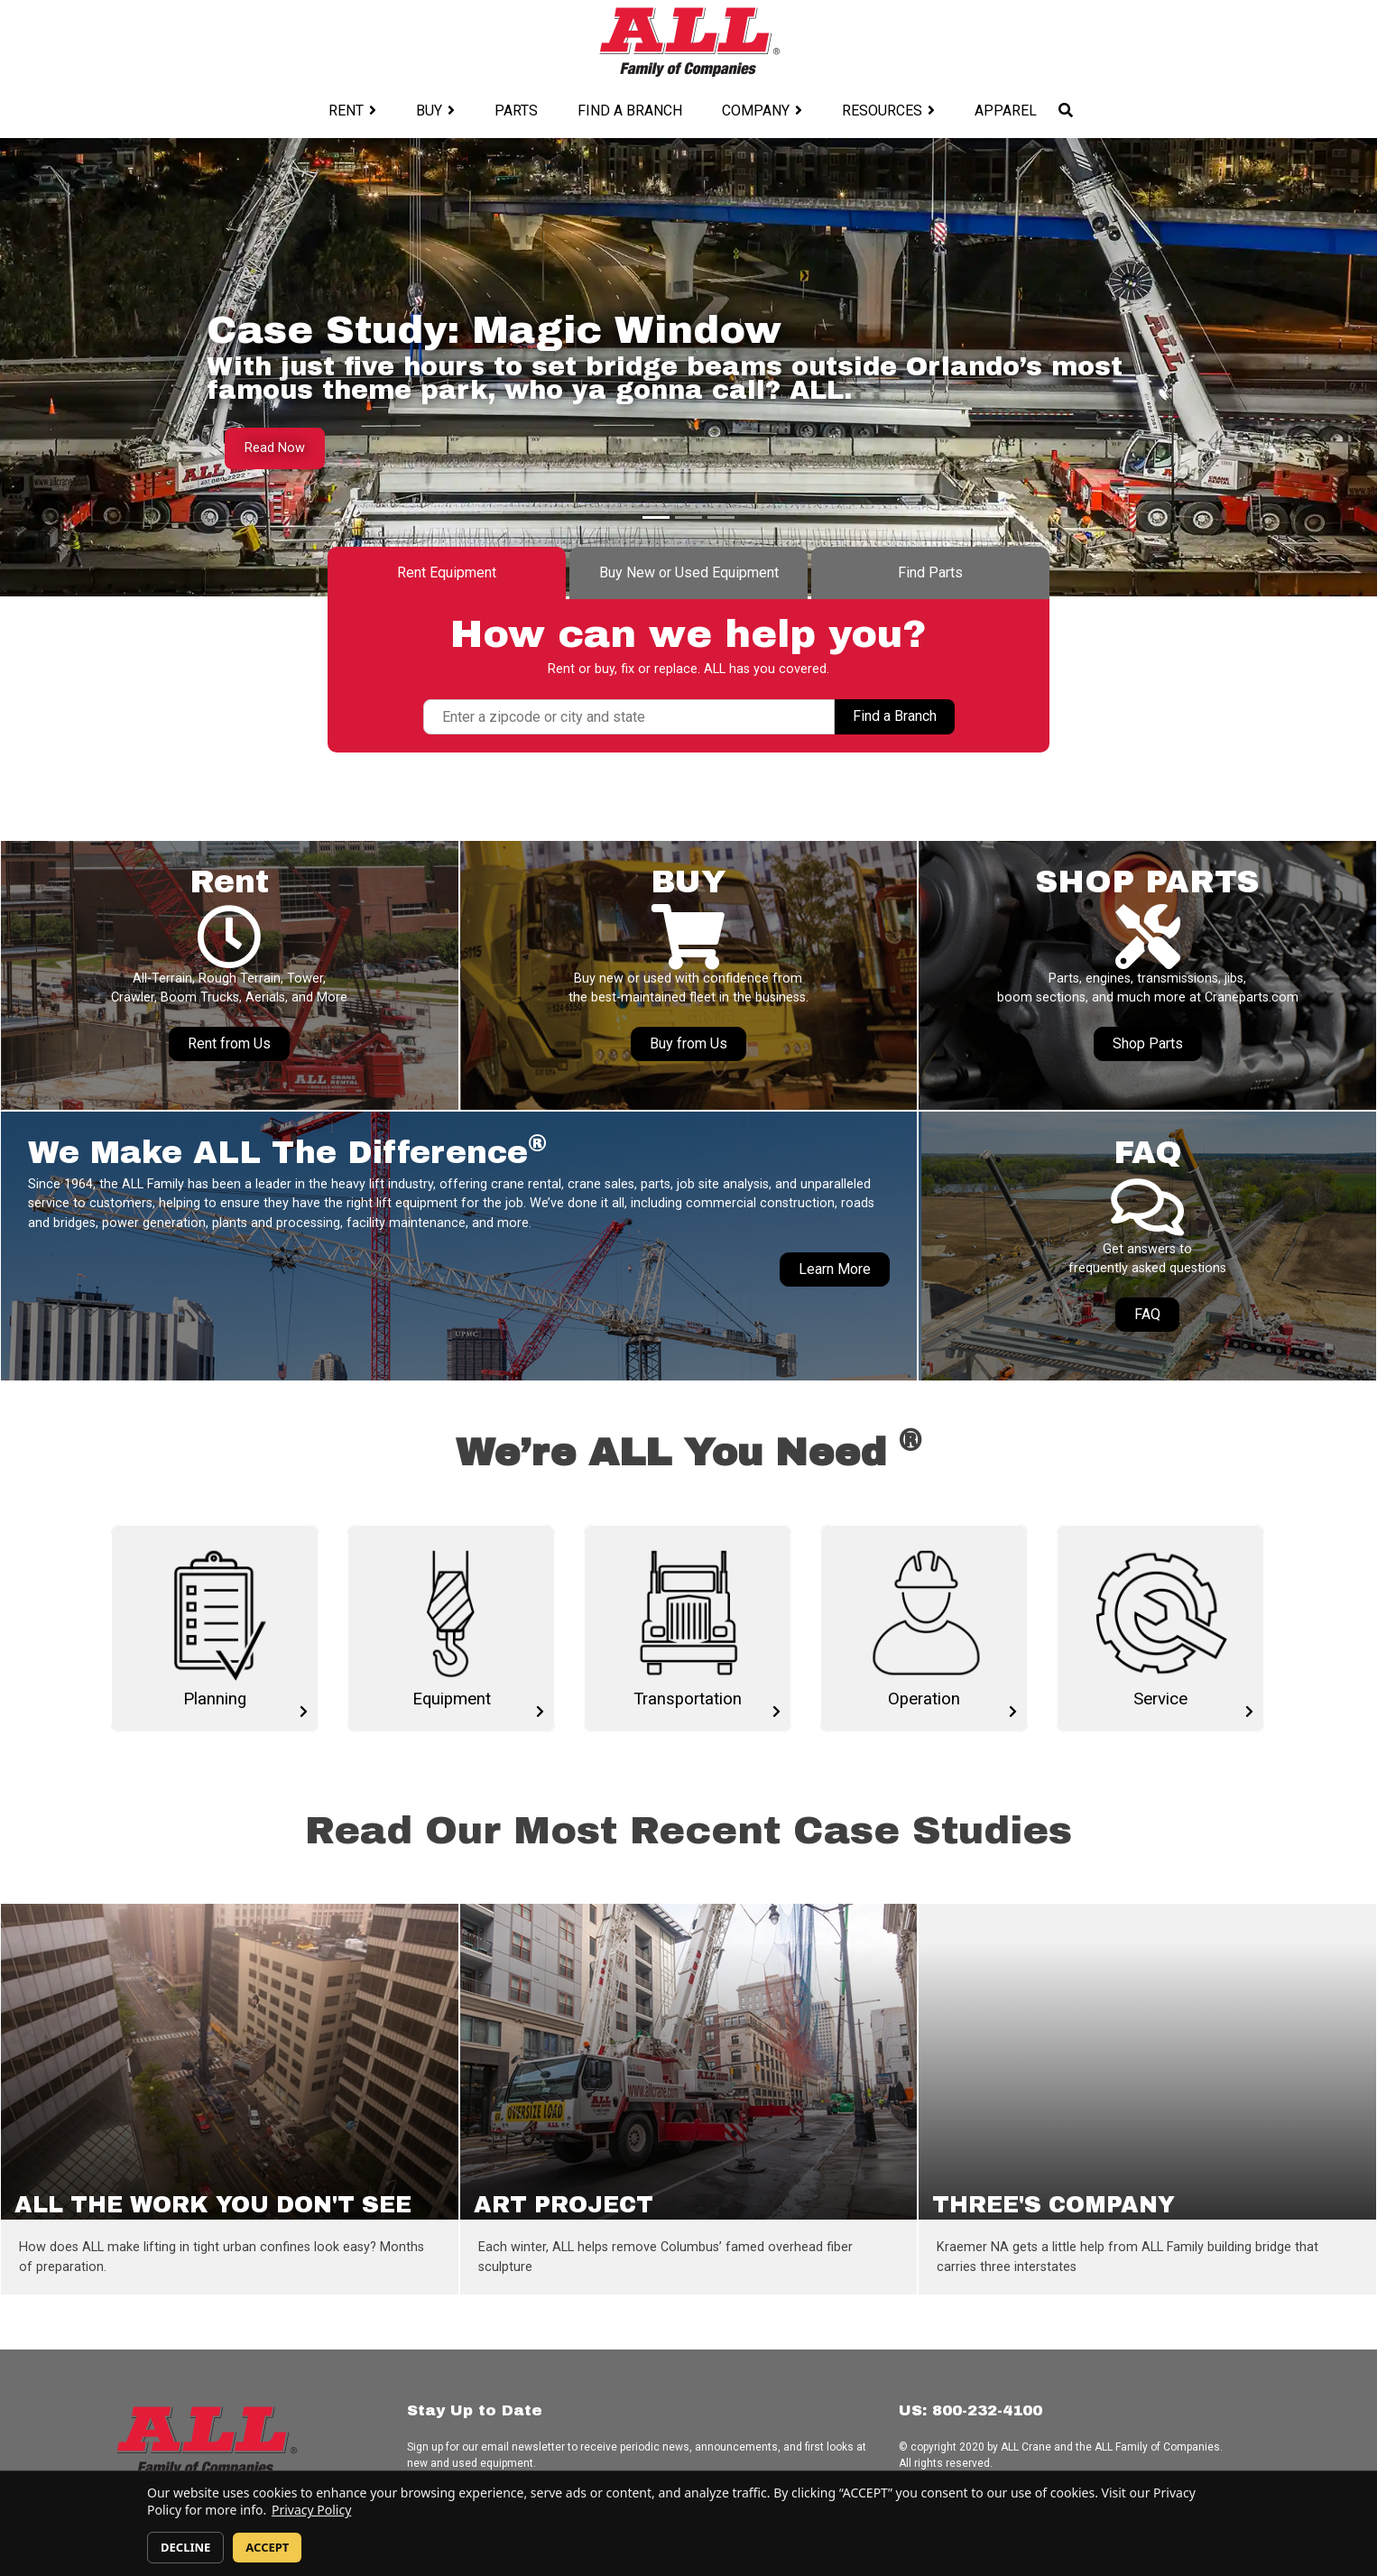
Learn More (835, 1269)
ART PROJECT (563, 2205)
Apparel (1006, 110)
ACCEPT (267, 2547)
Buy (429, 110)
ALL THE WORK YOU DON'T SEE (212, 2205)
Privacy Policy (311, 2509)
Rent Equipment (446, 572)
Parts (516, 110)
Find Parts (930, 572)
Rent (346, 110)
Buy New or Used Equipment (689, 572)
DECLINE (185, 2547)
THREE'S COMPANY (1053, 2205)
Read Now (275, 448)
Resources (882, 110)
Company (756, 110)
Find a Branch (630, 110)
